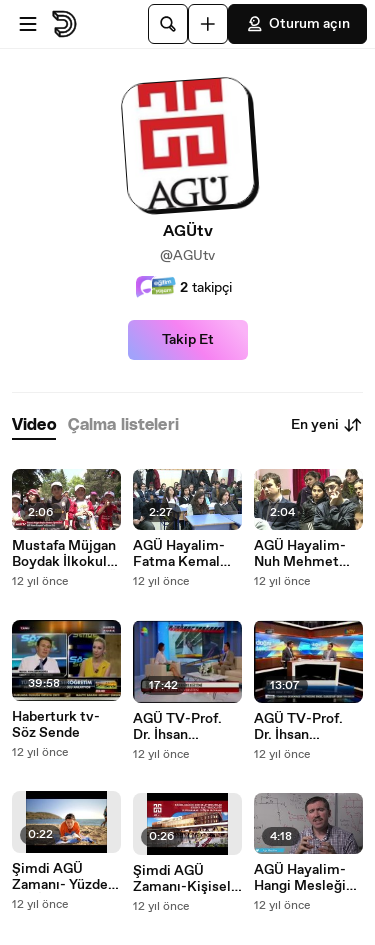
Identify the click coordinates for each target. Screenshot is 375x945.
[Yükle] (208, 24)
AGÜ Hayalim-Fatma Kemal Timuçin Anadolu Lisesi (180, 554)
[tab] (34, 425)
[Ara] (168, 24)
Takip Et (188, 340)
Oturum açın (297, 24)
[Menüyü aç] (28, 24)
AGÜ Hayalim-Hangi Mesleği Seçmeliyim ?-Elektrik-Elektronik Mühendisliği (301, 878)
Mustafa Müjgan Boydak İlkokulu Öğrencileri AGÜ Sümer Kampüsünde (65, 554)
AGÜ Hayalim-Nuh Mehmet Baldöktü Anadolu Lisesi (301, 554)
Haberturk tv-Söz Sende (56, 725)
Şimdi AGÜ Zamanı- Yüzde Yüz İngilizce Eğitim (60, 877)
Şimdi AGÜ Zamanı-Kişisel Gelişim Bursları (184, 879)
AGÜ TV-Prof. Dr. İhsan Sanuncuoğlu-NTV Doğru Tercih (299, 727)
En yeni (327, 425)
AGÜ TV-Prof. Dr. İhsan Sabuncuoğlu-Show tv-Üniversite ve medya (178, 727)
